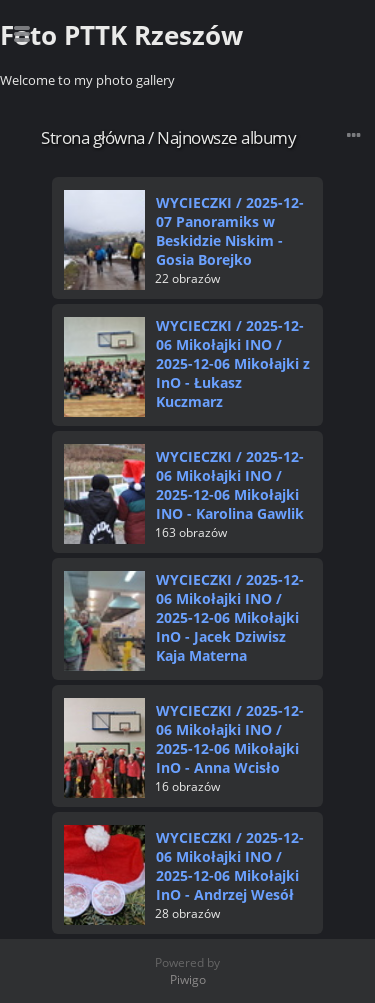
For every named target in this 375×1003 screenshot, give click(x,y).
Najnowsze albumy (226, 137)
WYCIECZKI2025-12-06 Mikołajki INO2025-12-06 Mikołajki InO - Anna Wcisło (230, 739)
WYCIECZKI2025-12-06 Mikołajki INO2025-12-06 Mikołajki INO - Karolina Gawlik (230, 485)
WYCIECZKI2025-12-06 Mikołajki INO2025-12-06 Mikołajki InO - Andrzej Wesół (230, 866)
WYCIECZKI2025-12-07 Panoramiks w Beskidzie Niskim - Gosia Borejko (230, 231)
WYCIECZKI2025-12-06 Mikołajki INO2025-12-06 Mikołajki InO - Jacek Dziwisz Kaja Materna (230, 617)
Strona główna (93, 137)
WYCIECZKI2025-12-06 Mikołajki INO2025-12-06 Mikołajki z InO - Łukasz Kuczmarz (233, 363)
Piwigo (188, 979)
